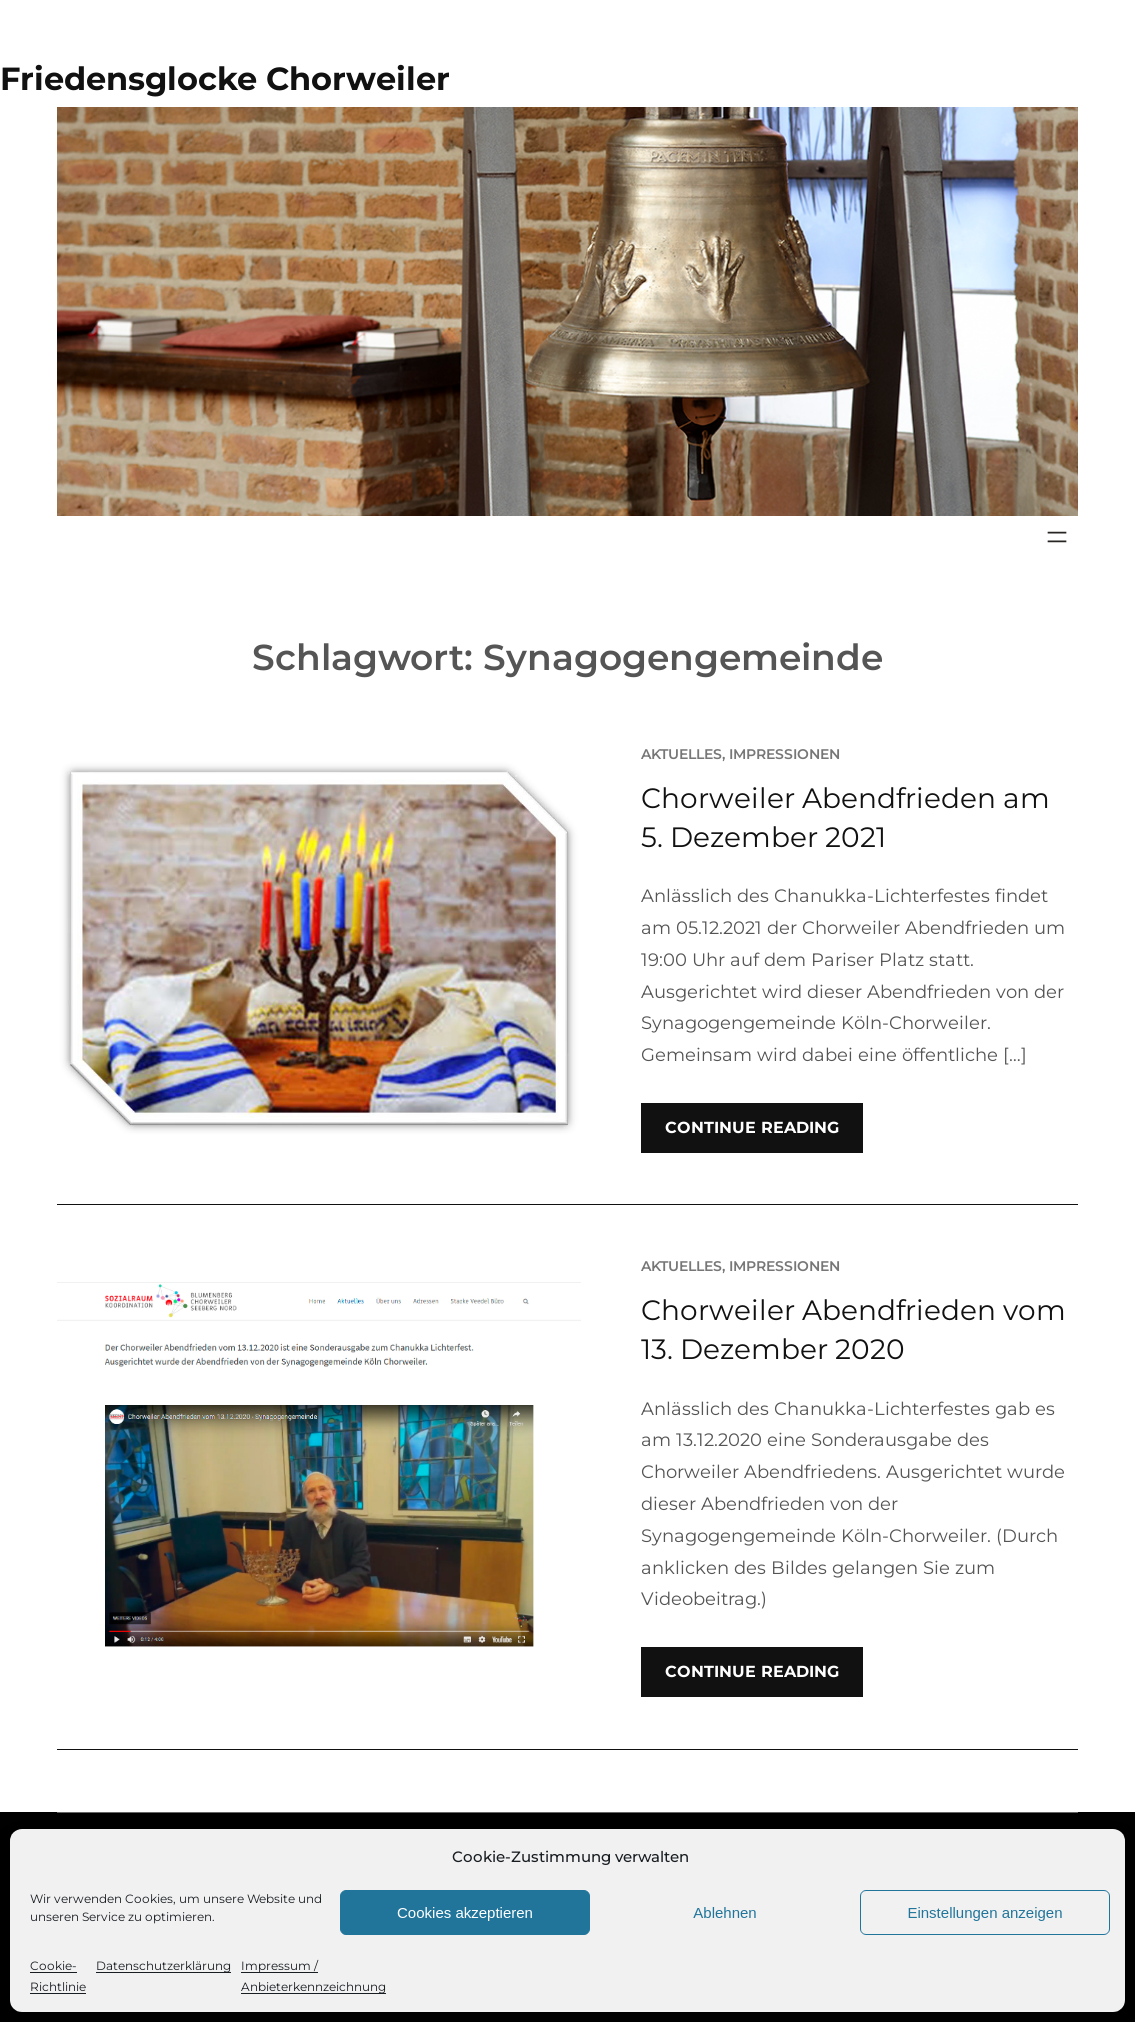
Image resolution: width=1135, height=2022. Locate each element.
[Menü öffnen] (1057, 537)
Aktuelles (681, 754)
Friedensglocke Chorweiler (225, 78)
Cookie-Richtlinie (58, 1976)
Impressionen (784, 754)
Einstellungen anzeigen (984, 1912)
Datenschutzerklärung (163, 1965)
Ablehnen (724, 1912)
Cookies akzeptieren (465, 1912)
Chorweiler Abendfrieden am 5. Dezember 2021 (845, 817)
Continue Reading (752, 1127)
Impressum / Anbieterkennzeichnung (313, 1976)
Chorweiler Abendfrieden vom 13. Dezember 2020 (853, 1329)
